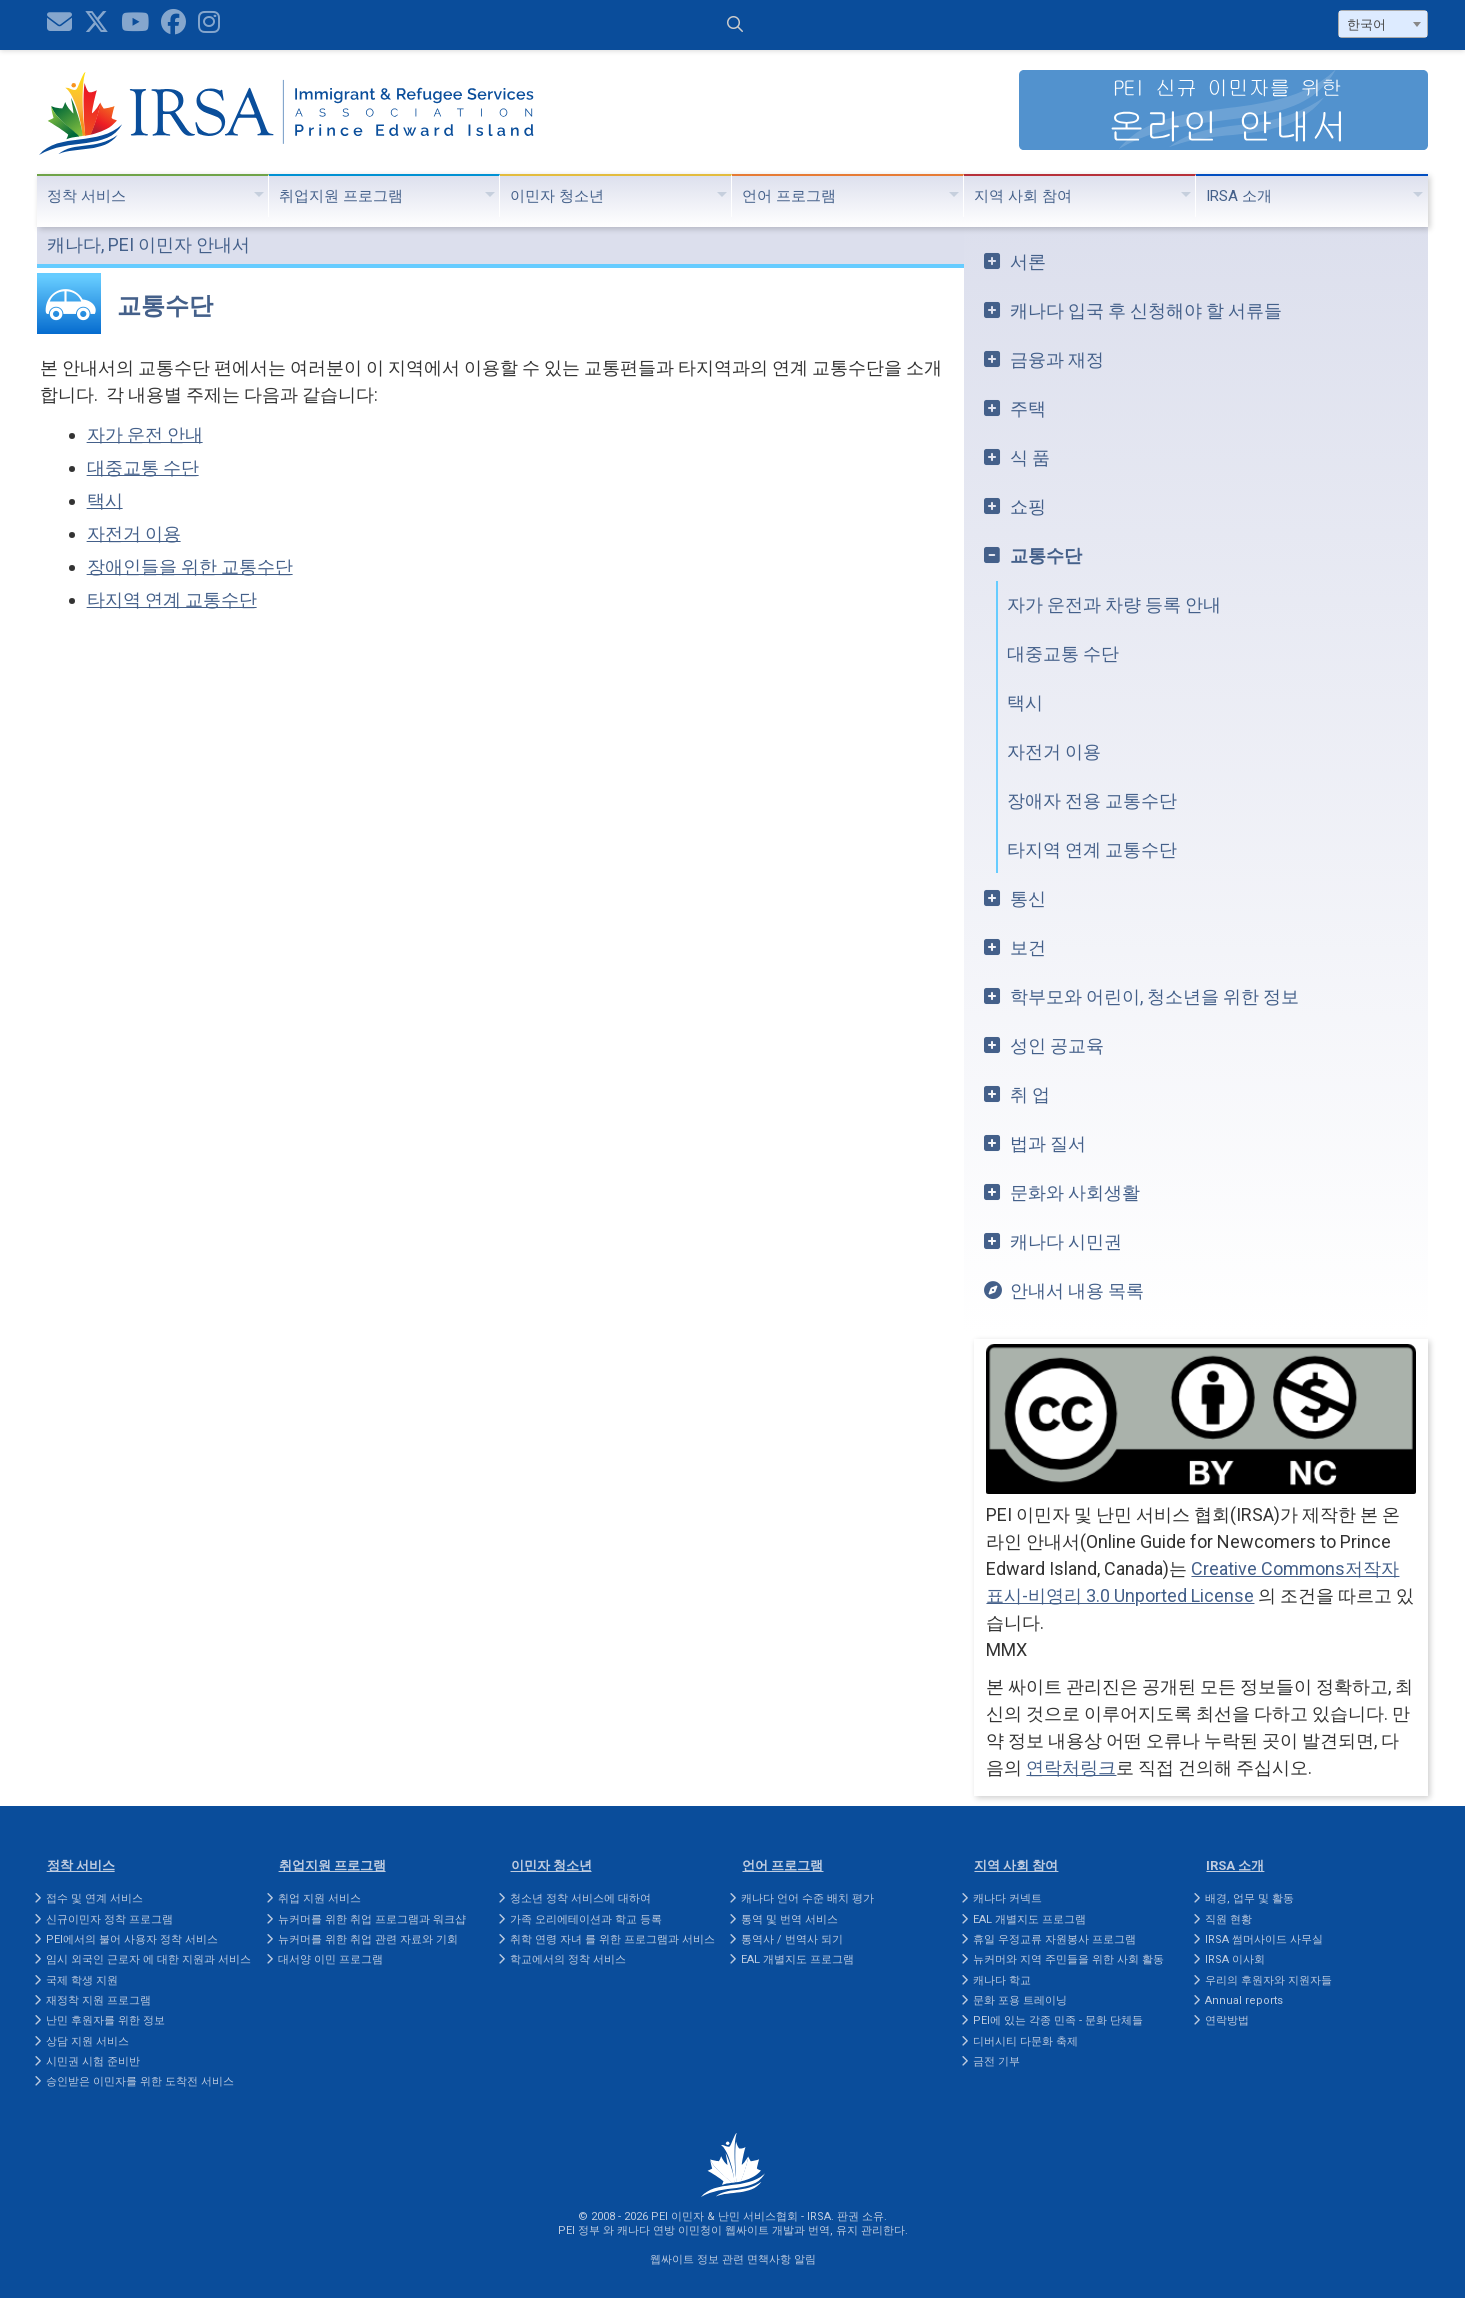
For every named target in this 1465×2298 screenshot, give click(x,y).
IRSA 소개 (1239, 196)
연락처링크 (1071, 1767)
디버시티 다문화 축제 (1025, 2041)
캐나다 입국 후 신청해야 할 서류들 (1146, 310)
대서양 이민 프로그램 (330, 1959)
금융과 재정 (1057, 359)
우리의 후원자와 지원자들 (1268, 1980)
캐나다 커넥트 (1007, 1898)
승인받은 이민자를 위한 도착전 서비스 (140, 2081)
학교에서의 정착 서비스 (568, 1959)
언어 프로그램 (789, 196)
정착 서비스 (86, 196)
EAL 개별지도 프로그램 (797, 1959)
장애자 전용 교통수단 (1092, 800)
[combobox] (1383, 24)
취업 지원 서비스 (319, 1898)
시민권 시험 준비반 (93, 2061)
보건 (1028, 947)
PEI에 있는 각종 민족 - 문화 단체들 (1058, 2020)
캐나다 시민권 (1066, 1241)
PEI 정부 (579, 2230)
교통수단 (1046, 555)
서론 (1028, 261)
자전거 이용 (134, 533)
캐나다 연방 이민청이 (669, 2230)
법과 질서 (1048, 1143)
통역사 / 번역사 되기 (792, 1939)
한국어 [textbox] (1366, 24)
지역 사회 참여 (1023, 196)
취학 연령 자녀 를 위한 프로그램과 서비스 (612, 1939)
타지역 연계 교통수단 (172, 599)
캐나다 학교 (1002, 1980)
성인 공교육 (1057, 1045)
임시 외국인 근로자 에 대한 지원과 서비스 (148, 1959)
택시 (105, 500)
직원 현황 (1228, 1919)
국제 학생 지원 (82, 1980)
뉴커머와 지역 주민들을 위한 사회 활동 (1068, 1959)
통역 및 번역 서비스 (789, 1919)
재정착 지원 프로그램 (98, 2000)
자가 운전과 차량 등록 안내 (1114, 604)
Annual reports (1244, 2000)
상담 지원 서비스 (87, 2041)
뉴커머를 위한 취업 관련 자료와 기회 (368, 1939)
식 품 (1030, 457)
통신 (1028, 898)
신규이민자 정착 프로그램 (109, 1919)
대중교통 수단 (143, 467)
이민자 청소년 (557, 196)
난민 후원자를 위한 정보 (105, 2020)
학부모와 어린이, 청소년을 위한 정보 (1154, 996)
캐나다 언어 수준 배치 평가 (807, 1898)
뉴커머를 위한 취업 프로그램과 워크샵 (372, 1919)
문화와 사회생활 (1075, 1192)
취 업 (1030, 1094)
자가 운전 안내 (145, 434)
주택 (1028, 408)
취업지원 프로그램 (341, 196)
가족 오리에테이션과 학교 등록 (586, 1919)
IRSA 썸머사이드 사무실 (1264, 1939)
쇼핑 (1028, 506)
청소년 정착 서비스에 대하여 (580, 1898)
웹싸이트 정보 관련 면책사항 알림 (733, 2259)
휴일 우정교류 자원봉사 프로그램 (1054, 1939)
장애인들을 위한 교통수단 (190, 566)
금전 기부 (996, 2061)
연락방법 (1227, 2020)
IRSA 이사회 (1235, 1959)
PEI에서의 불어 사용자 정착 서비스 (132, 1939)
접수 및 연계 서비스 (94, 1898)
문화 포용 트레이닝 (1020, 2000)
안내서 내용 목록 (1077, 1290)
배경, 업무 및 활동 (1249, 1898)
